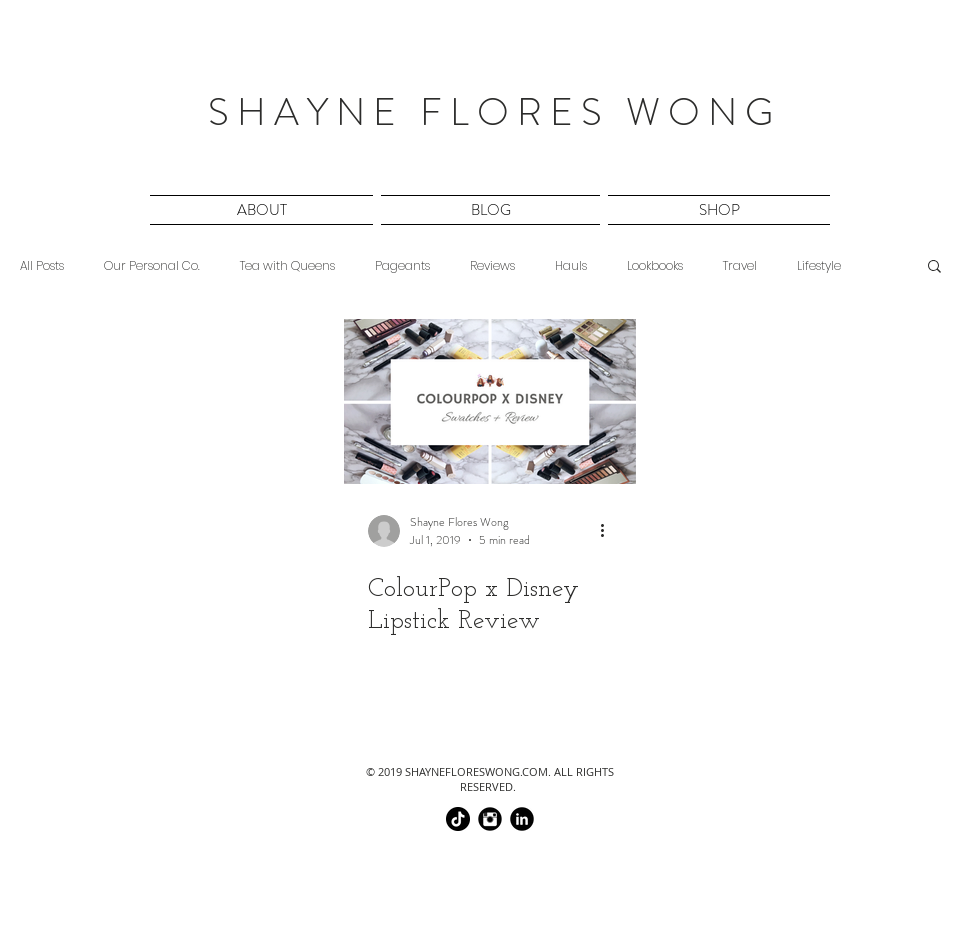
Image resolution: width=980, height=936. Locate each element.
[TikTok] (458, 819)
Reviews (492, 265)
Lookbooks (655, 265)
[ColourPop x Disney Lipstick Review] (490, 401)
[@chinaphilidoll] (490, 819)
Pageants (402, 265)
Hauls (571, 265)
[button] (263, 210)
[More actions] (609, 531)
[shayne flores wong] (522, 819)
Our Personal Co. (152, 265)
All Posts (42, 265)
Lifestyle (819, 265)
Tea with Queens (287, 265)
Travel (740, 265)
